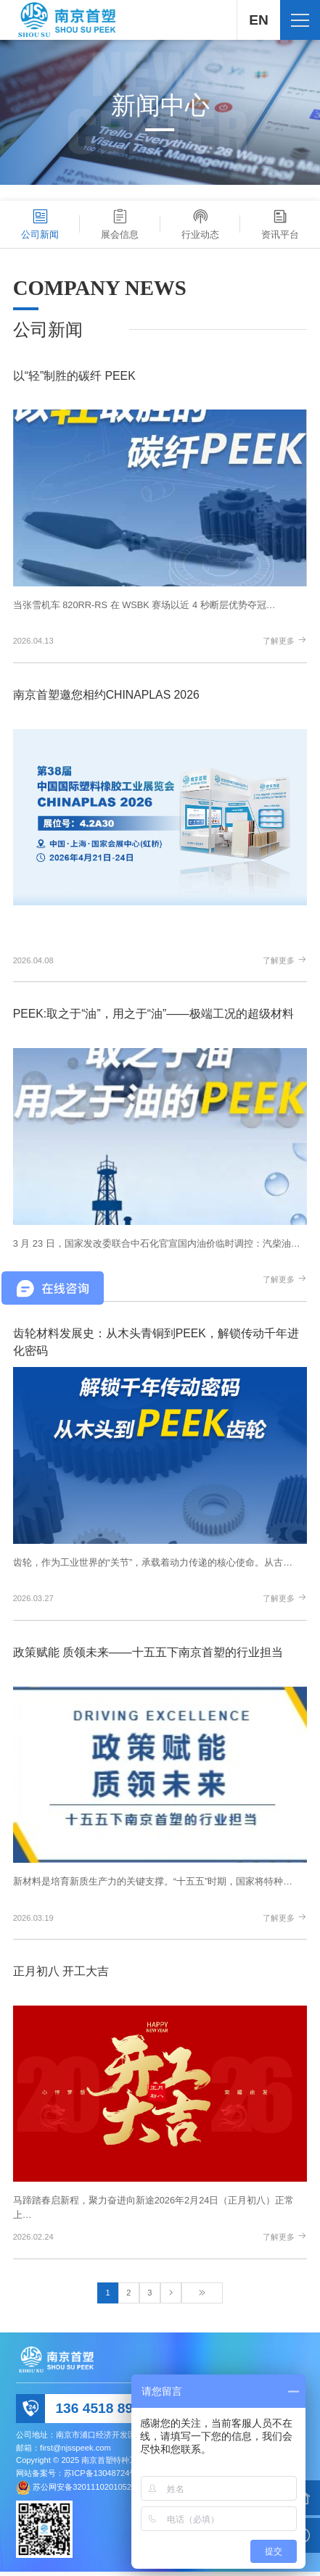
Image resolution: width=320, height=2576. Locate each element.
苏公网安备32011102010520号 (88, 2491)
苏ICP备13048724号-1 (104, 2477)
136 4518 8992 (101, 2411)
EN (258, 20)
